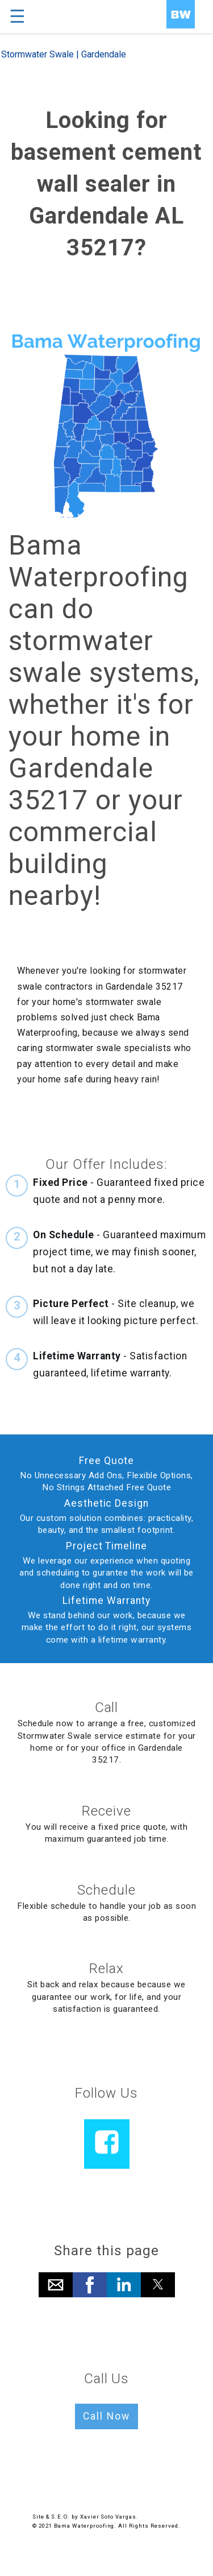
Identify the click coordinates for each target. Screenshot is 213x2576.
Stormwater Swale (37, 54)
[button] (56, 2284)
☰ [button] (17, 16)
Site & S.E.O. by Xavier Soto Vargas (84, 2516)
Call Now (106, 2416)
